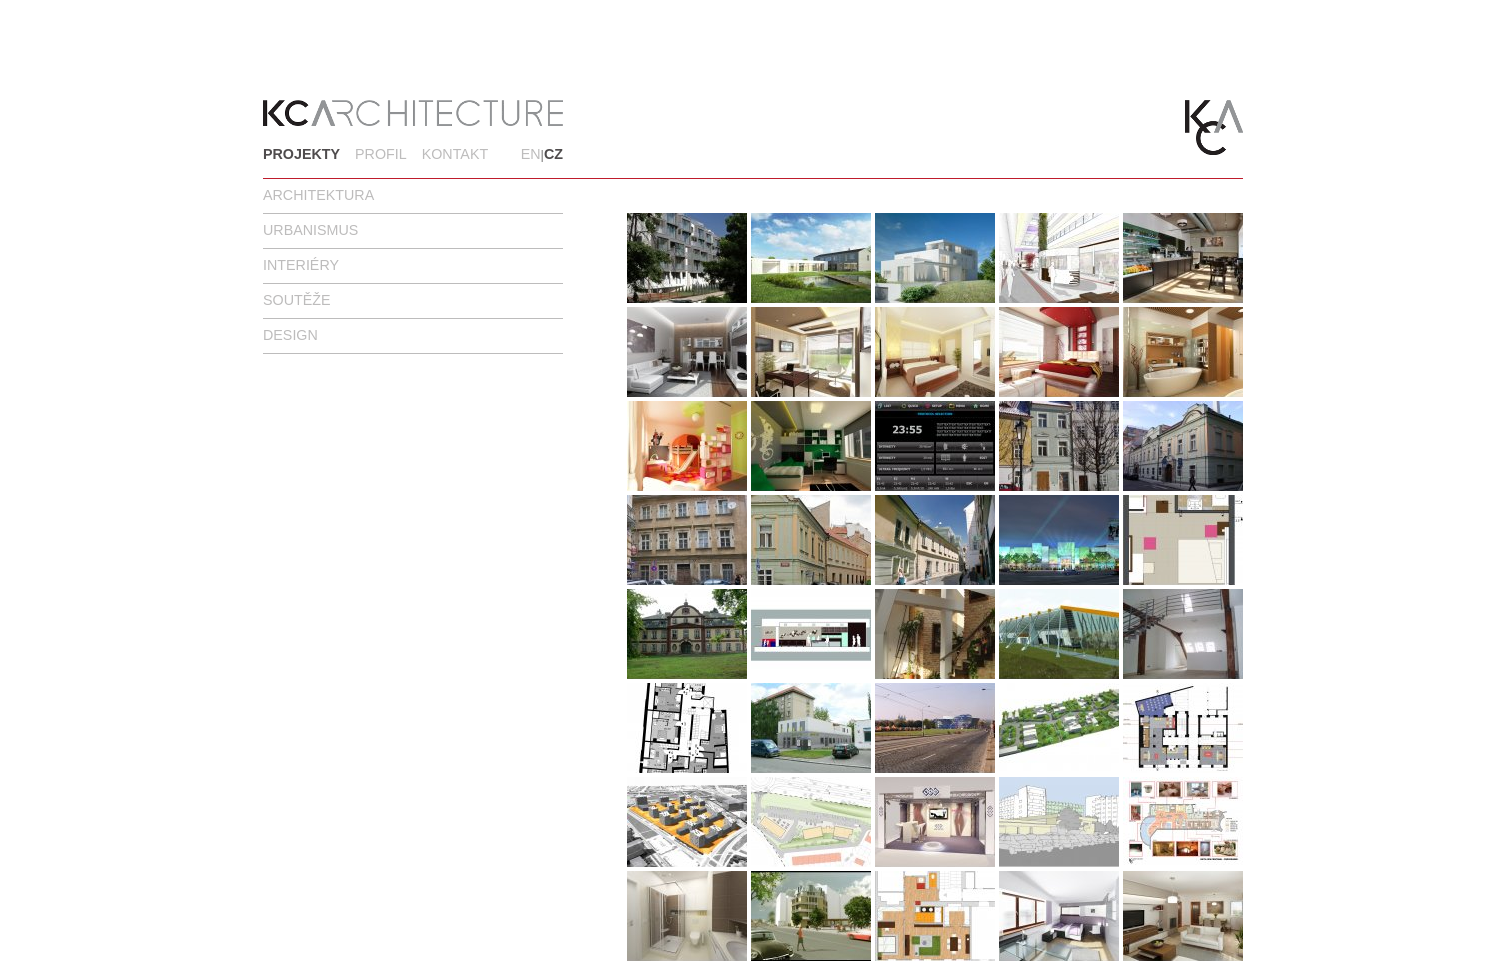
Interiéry (301, 265)
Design (290, 335)
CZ (553, 154)
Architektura (318, 195)
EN (531, 154)
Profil (381, 154)
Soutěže (297, 300)
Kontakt (455, 154)
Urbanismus (310, 230)
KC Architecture (413, 113)
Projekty (301, 154)
